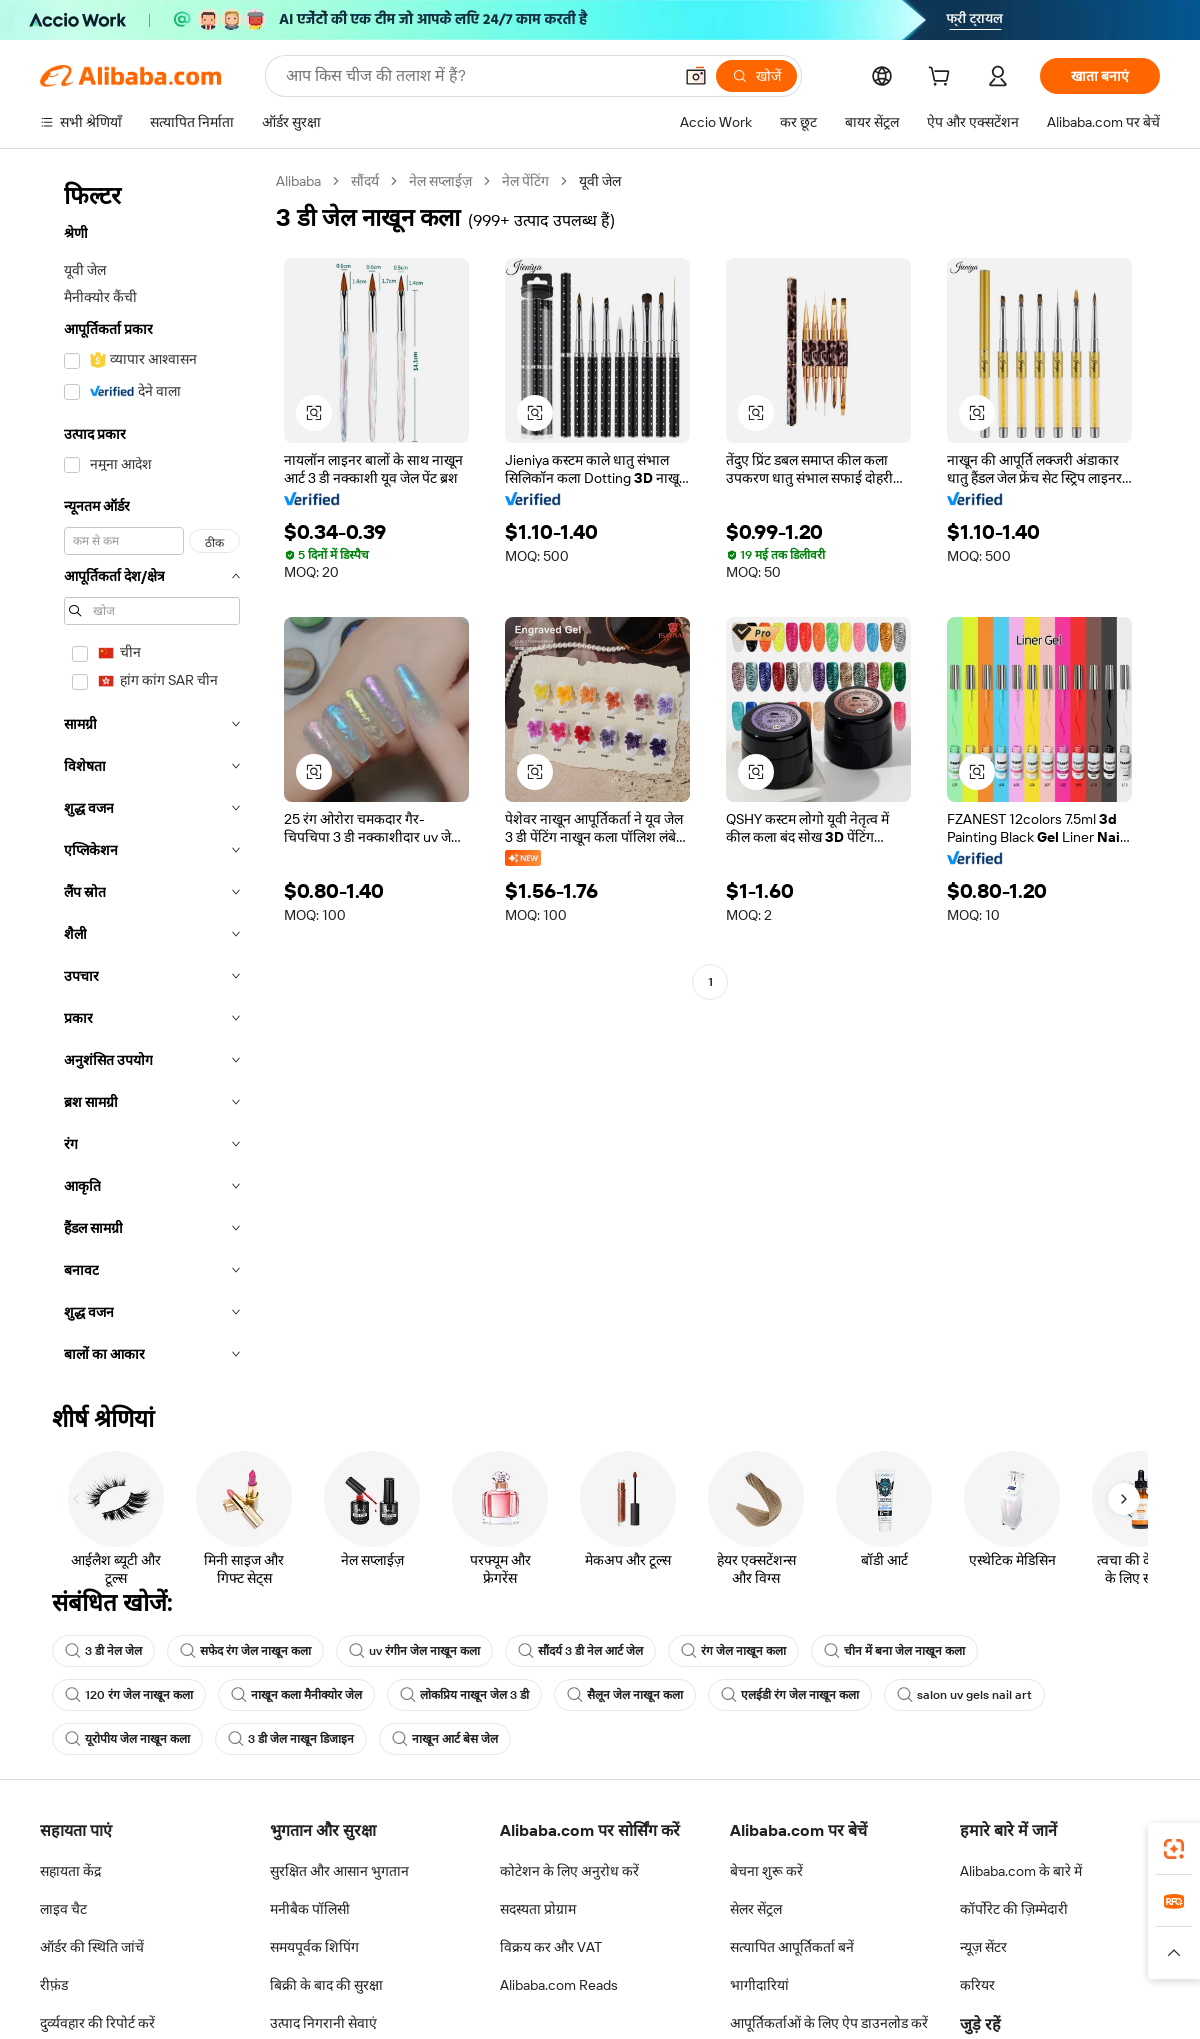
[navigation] (152, 773)
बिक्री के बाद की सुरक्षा (326, 1985)
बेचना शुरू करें (766, 1871)
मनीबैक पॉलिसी (310, 1909)
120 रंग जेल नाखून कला (129, 1695)
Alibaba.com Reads (559, 1985)
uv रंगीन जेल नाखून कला (414, 1651)
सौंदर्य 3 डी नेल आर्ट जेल (580, 1651)
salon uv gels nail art (964, 1695)
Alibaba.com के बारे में (1021, 1871)
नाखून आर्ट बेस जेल (445, 1739)
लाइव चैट (63, 1909)
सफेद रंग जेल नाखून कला (245, 1651)
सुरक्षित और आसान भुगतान (339, 1871)
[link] (1174, 1849)
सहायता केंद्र (70, 1871)
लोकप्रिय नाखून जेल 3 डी (464, 1695)
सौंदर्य (365, 181)
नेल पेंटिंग (525, 181)
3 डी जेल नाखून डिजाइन (291, 1739)
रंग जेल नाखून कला (733, 1651)
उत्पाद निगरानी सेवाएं (323, 2023)
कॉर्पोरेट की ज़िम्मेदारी (1014, 1909)
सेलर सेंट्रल (756, 1909)
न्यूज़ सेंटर (983, 1947)
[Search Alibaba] (477, 76)
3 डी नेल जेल (103, 1651)
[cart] (943, 79)
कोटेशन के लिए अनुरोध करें (569, 1871)
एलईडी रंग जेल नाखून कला (790, 1695)
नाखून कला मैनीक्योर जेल (296, 1695)
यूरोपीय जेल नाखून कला (127, 1739)
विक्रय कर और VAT (551, 1947)
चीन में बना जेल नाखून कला (894, 1651)
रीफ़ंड (54, 1985)
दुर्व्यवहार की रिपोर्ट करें (97, 2023)
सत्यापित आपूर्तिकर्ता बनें (792, 1947)
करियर (977, 1985)
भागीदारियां (759, 1985)
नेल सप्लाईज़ (440, 181)
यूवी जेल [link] (600, 181)
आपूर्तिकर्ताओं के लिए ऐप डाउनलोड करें (829, 2023)
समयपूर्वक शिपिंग (314, 1947)
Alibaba (298, 181)
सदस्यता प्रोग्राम (538, 1909)
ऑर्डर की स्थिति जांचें (92, 1947)
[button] (696, 76)
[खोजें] (756, 76)
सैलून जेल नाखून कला (625, 1695)
